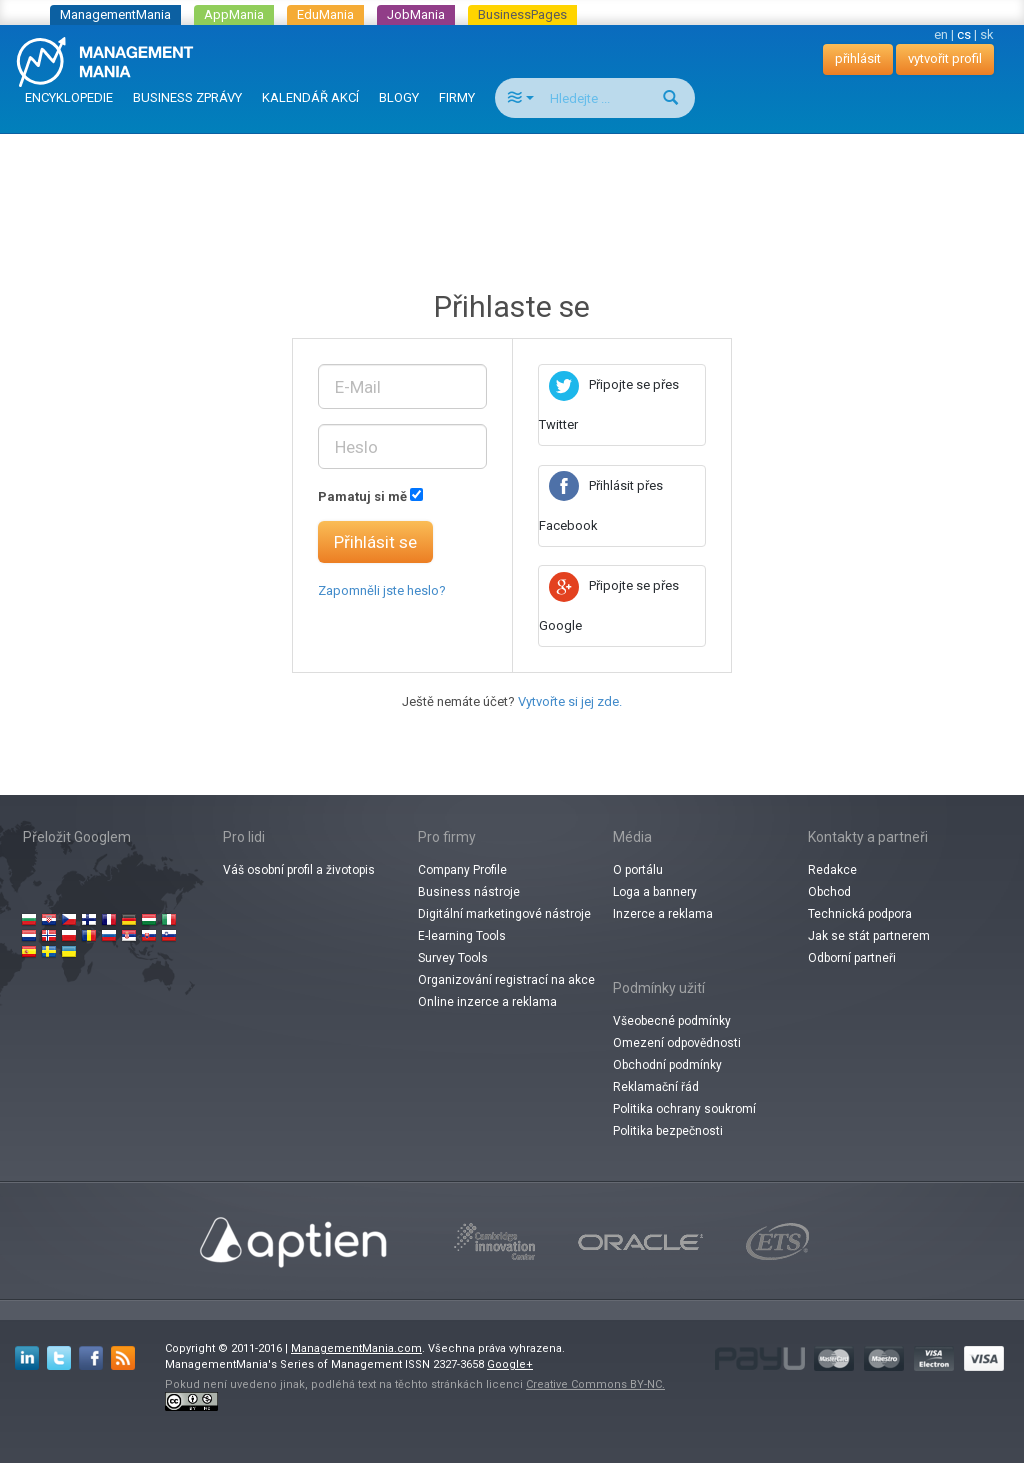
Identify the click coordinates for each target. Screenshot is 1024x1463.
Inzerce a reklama (663, 914)
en (941, 34)
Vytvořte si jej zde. (570, 701)
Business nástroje (469, 892)
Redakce (832, 870)
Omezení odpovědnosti (677, 1043)
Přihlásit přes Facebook (601, 505)
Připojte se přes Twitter (609, 404)
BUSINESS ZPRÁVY (187, 97)
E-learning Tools (462, 936)
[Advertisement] (512, 184)
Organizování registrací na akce (506, 980)
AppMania (234, 14)
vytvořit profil (945, 58)
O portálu (638, 870)
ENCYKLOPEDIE (69, 97)
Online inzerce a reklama (487, 1002)
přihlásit (858, 58)
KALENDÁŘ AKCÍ (310, 97)
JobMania (416, 14)
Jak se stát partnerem (869, 936)
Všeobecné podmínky (672, 1021)
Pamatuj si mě (362, 496)
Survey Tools (453, 958)
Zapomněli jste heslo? (382, 590)
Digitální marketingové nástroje (504, 914)
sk (987, 34)
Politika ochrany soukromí (684, 1109)
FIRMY (457, 97)
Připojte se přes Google (609, 605)
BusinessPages (522, 14)
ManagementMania (115, 14)
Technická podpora (860, 914)
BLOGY (399, 97)
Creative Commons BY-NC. (595, 1384)
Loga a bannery (655, 892)
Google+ (510, 1364)
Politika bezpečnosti (668, 1131)
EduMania (325, 14)
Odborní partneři (852, 958)
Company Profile (462, 870)
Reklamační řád (656, 1087)
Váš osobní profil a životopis (299, 870)
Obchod (829, 892)
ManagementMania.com (356, 1348)
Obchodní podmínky (667, 1065)
